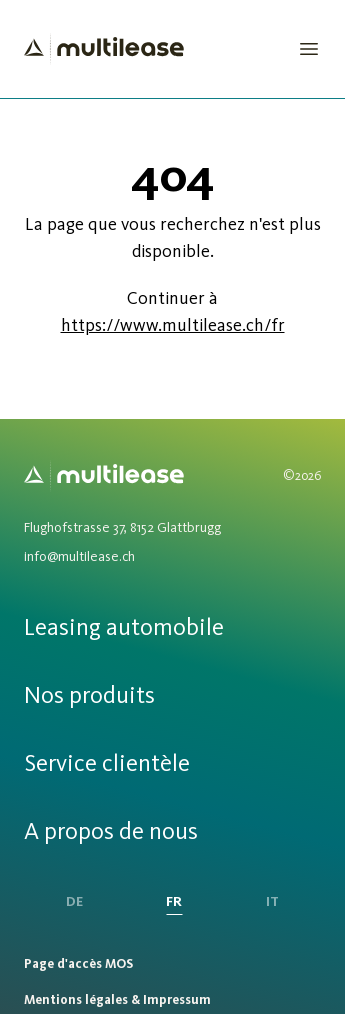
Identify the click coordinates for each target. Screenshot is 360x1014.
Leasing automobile (124, 626)
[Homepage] (104, 49)
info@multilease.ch (79, 556)
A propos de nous (111, 830)
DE (74, 901)
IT (272, 901)
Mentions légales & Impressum (117, 999)
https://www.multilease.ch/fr (173, 325)
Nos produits (89, 694)
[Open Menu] (309, 49)
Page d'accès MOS (78, 963)
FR (174, 901)
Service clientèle (107, 762)
